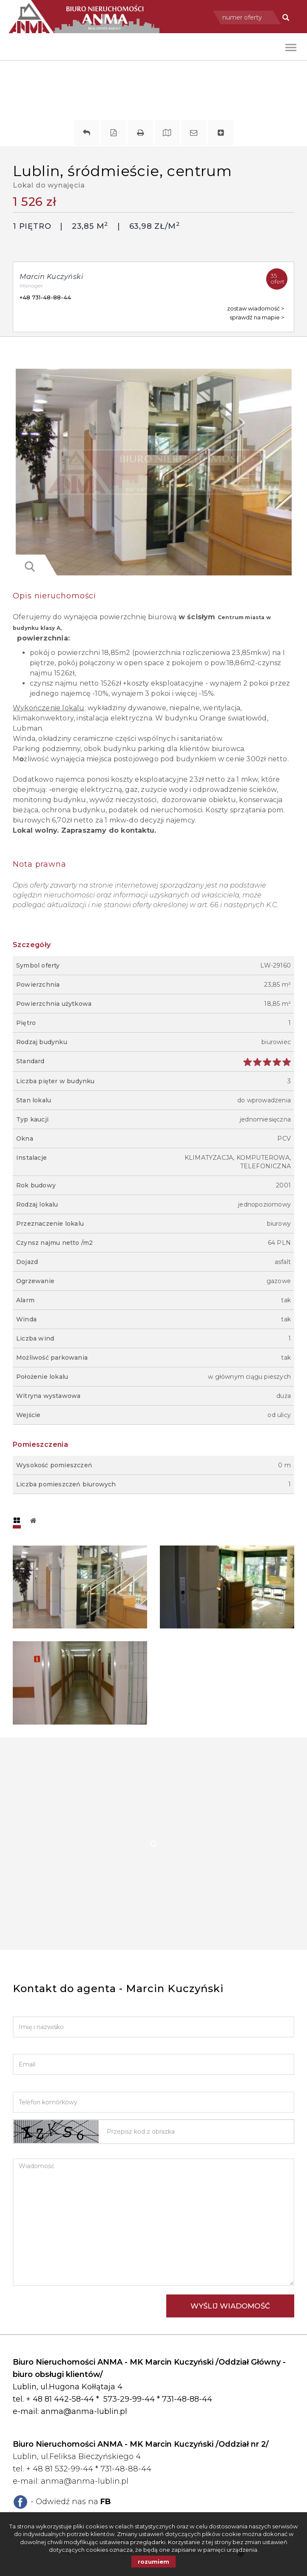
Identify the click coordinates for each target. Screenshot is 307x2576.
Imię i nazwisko (39, 2010)
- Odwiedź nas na (71, 2501)
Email (22, 2047)
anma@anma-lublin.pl (84, 2411)
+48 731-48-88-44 (45, 297)
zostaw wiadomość (253, 308)
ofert (278, 276)
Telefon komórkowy (50, 2085)
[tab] (17, 1521)
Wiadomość (33, 2152)
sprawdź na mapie (255, 317)
